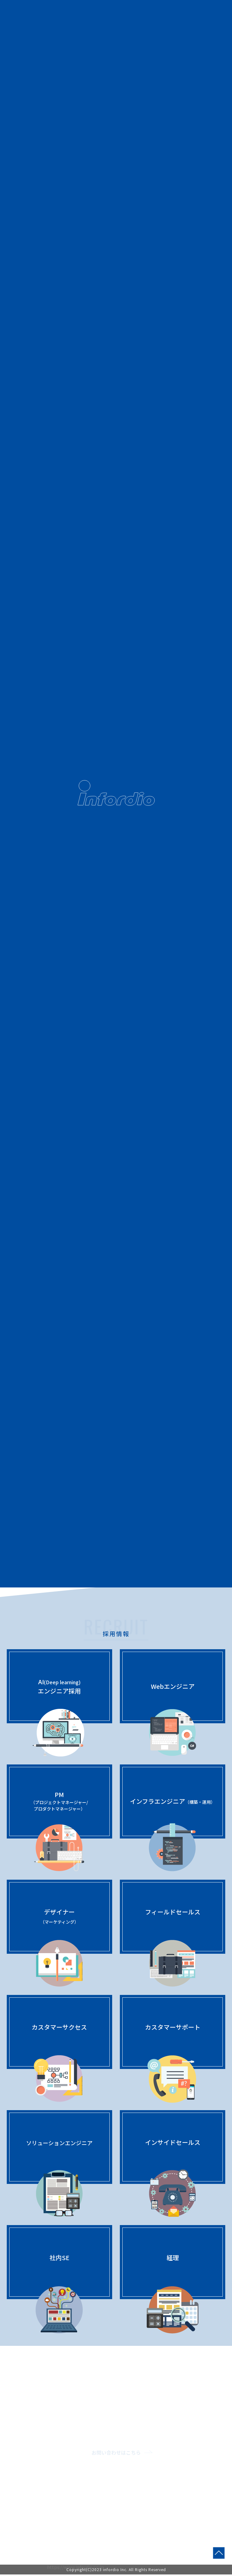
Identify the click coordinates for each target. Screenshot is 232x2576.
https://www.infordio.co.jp (75, 2567)
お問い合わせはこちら (116, 2453)
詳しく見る (116, 1239)
